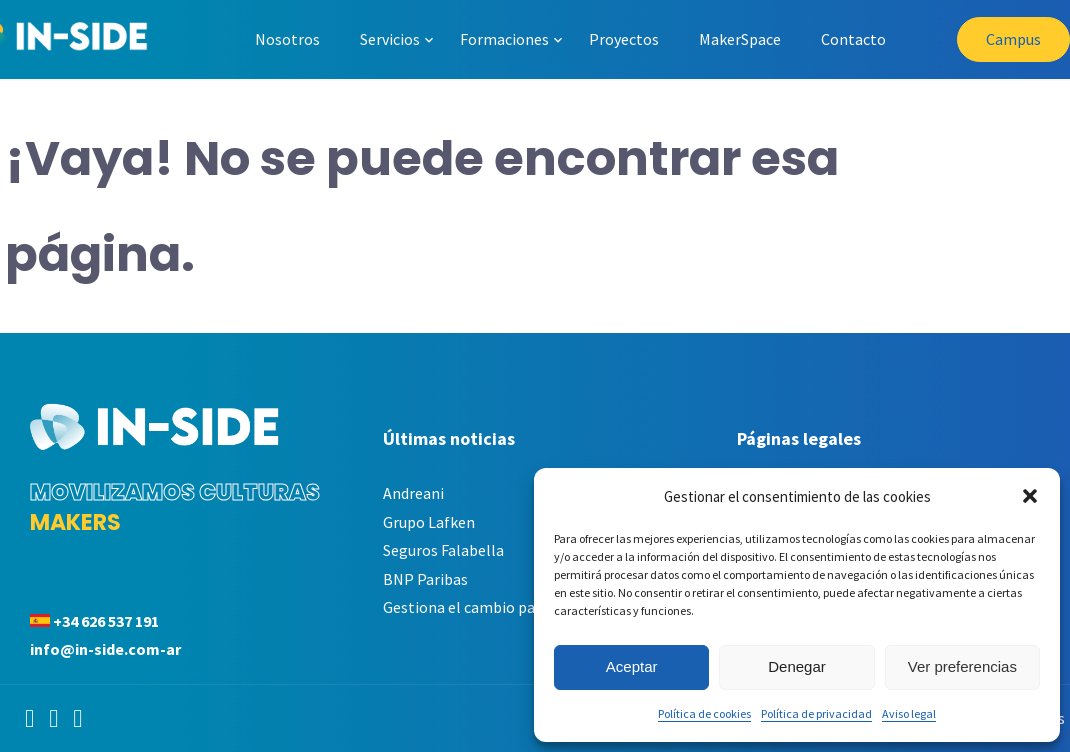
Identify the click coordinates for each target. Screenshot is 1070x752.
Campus (1013, 39)
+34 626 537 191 (106, 621)
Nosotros (287, 39)
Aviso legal (909, 713)
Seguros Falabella (443, 550)
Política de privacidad (816, 713)
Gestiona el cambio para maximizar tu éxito (532, 607)
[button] (1030, 496)
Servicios (390, 39)
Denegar (797, 666)
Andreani (413, 493)
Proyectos (624, 39)
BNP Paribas (425, 579)
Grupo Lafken (429, 522)
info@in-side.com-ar (105, 649)
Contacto (853, 39)
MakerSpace (740, 39)
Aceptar (632, 666)
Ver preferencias (962, 666)
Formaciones (504, 39)
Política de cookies (704, 713)
